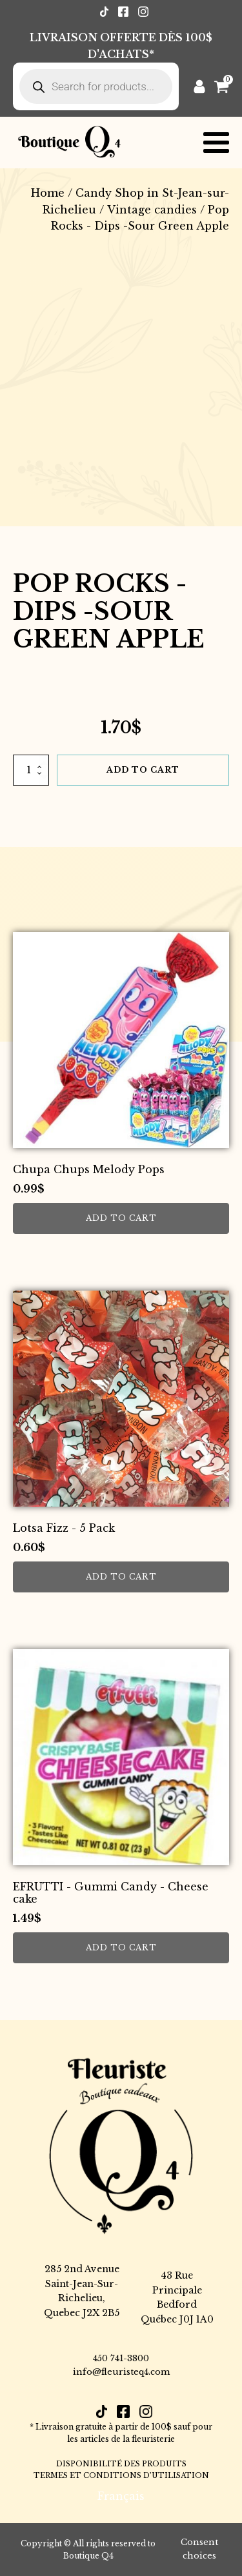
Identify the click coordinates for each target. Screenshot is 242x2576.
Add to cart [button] (121, 1218)
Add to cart (142, 770)
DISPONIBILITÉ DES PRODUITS (121, 2463)
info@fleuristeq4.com (121, 2371)
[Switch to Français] (121, 2495)
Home (48, 192)
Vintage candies (152, 209)
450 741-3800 (121, 2358)
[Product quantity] (31, 770)
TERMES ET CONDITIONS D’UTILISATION (121, 2475)
